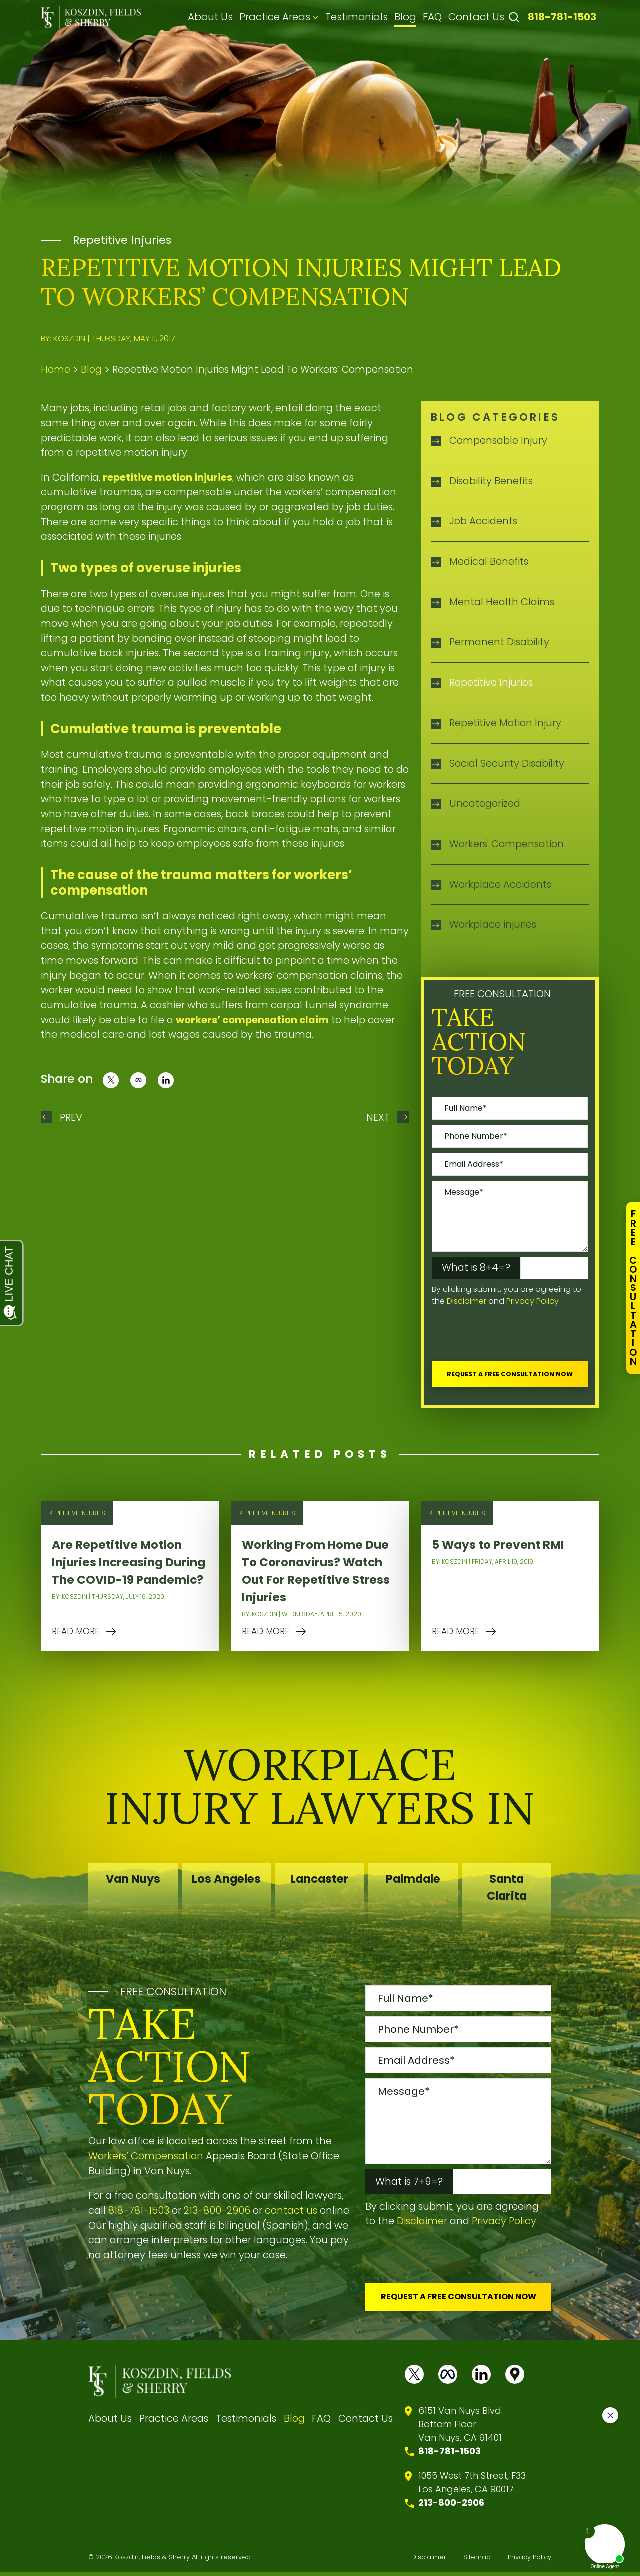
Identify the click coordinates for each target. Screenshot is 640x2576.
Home (55, 369)
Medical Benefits (489, 561)
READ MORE (76, 1633)
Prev (71, 1117)
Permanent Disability (500, 642)
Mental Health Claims (502, 602)
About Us (210, 17)
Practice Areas (275, 17)
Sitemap (477, 2561)
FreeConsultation (633, 1287)
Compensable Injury (499, 440)
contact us (291, 2212)
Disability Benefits (491, 481)
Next (378, 1117)
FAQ (432, 17)
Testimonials (357, 17)
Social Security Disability (507, 763)
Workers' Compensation (507, 844)
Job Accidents (484, 521)
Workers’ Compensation (146, 2158)
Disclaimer (466, 1301)
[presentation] (508, 1336)
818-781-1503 (562, 17)
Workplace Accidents (501, 884)
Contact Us (476, 17)
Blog (405, 17)
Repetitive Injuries (122, 240)
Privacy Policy (532, 1301)
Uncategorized (485, 803)
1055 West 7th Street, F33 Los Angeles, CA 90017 (472, 2486)
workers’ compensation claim (252, 1020)
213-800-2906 (217, 2212)
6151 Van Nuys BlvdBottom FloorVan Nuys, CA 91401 (460, 2428)
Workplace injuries (493, 924)
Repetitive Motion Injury (506, 723)
